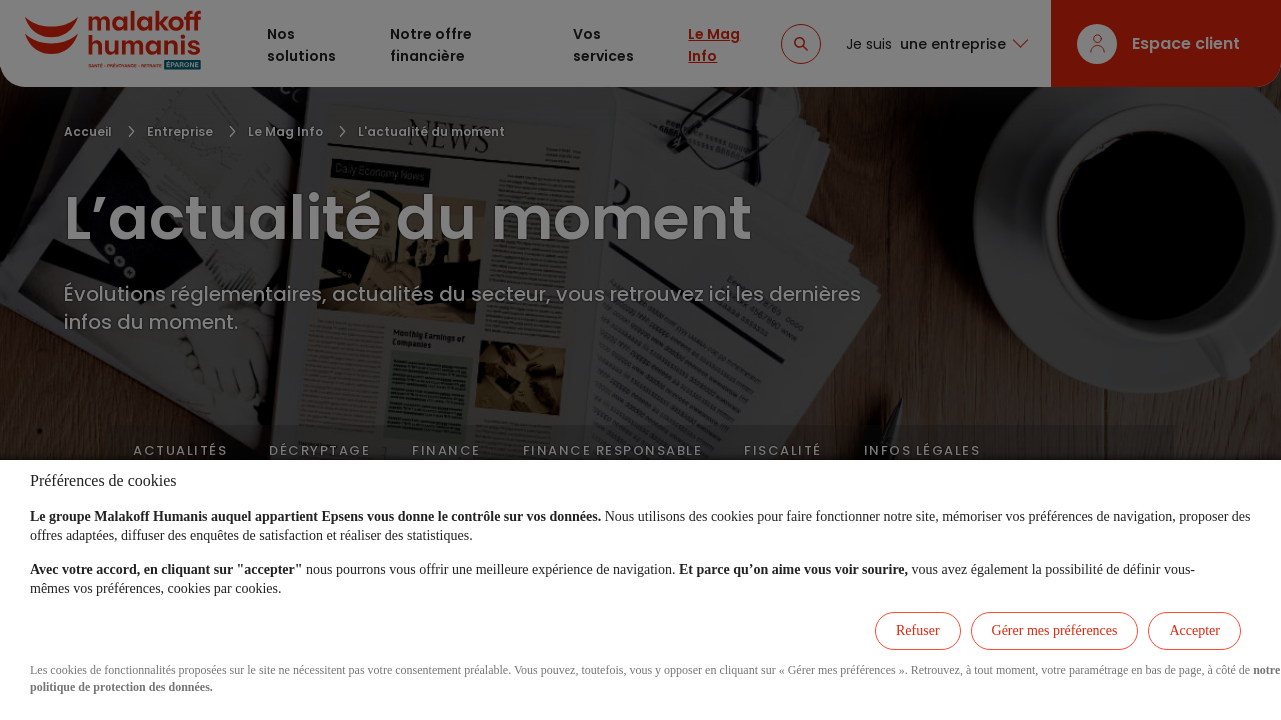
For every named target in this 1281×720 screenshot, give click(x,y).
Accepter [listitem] (1194, 630)
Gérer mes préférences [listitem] (1055, 630)
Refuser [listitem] (918, 630)
